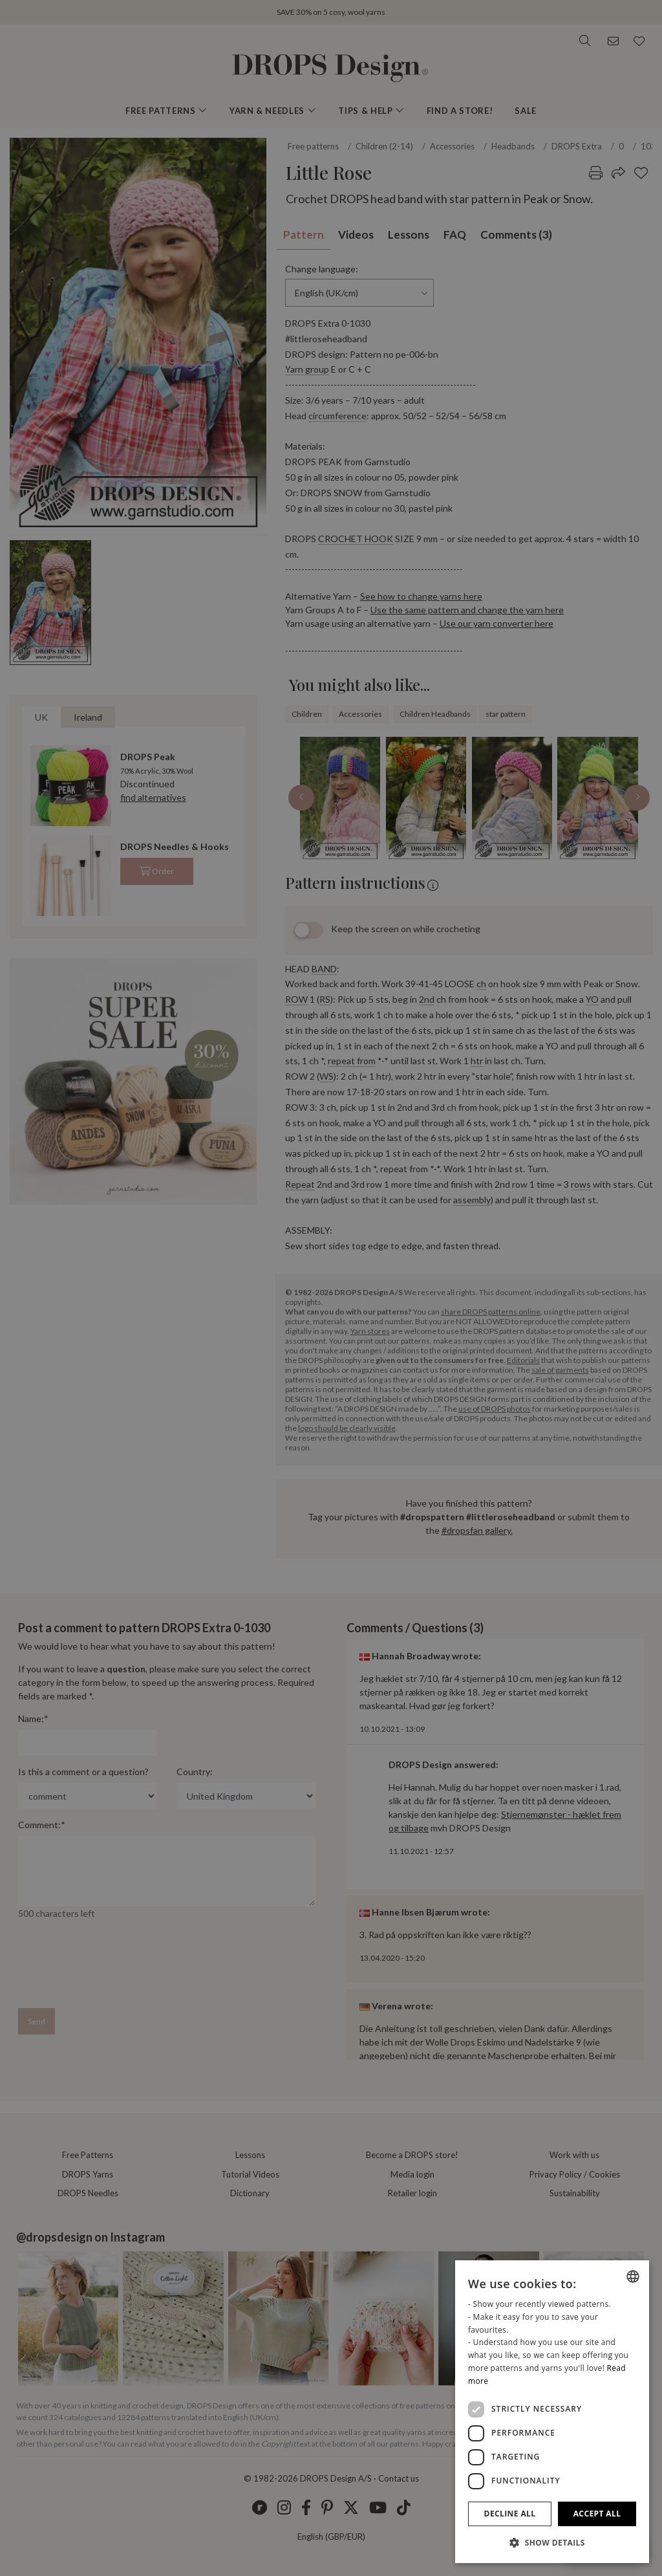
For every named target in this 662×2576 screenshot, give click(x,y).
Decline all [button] (510, 2513)
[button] (552, 2542)
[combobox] (632, 2276)
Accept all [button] (597, 2513)
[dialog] (552, 2411)
